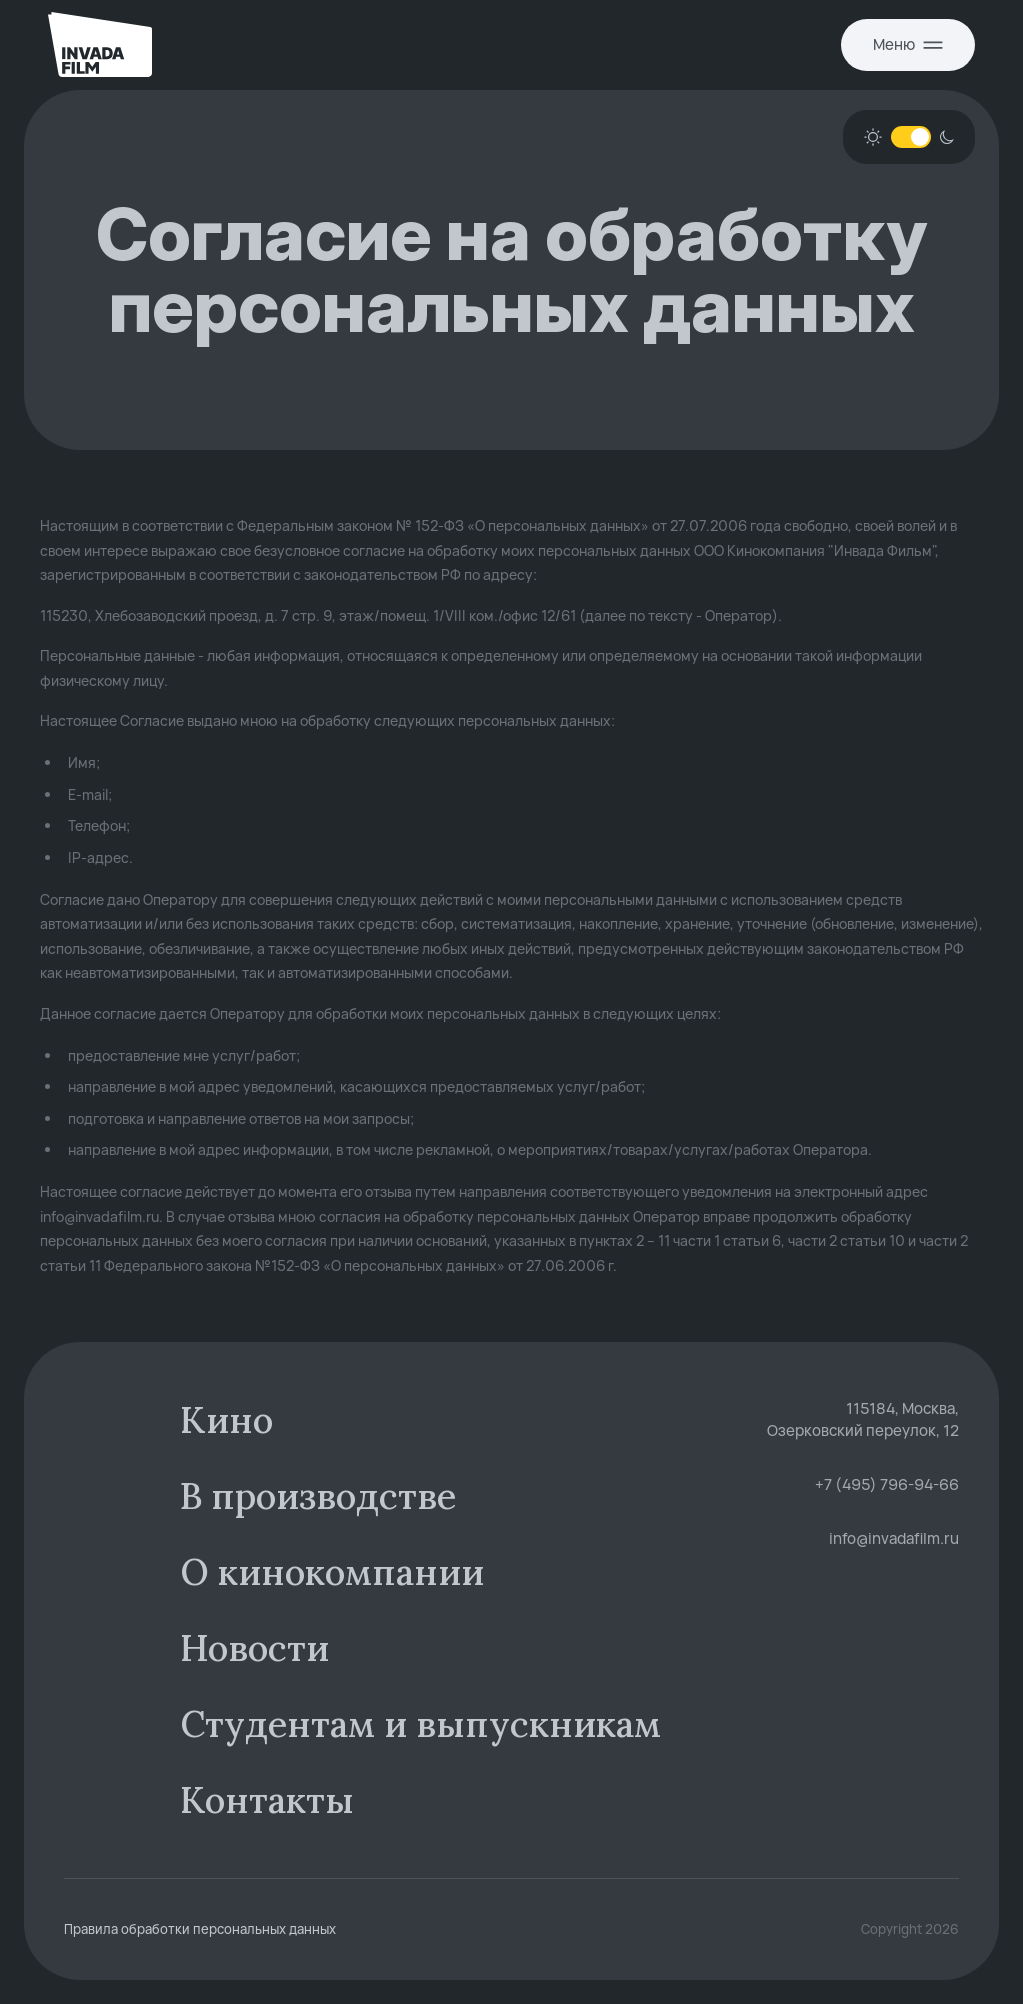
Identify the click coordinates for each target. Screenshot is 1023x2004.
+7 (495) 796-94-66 (887, 1484)
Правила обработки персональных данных (200, 1929)
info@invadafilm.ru (894, 1538)
